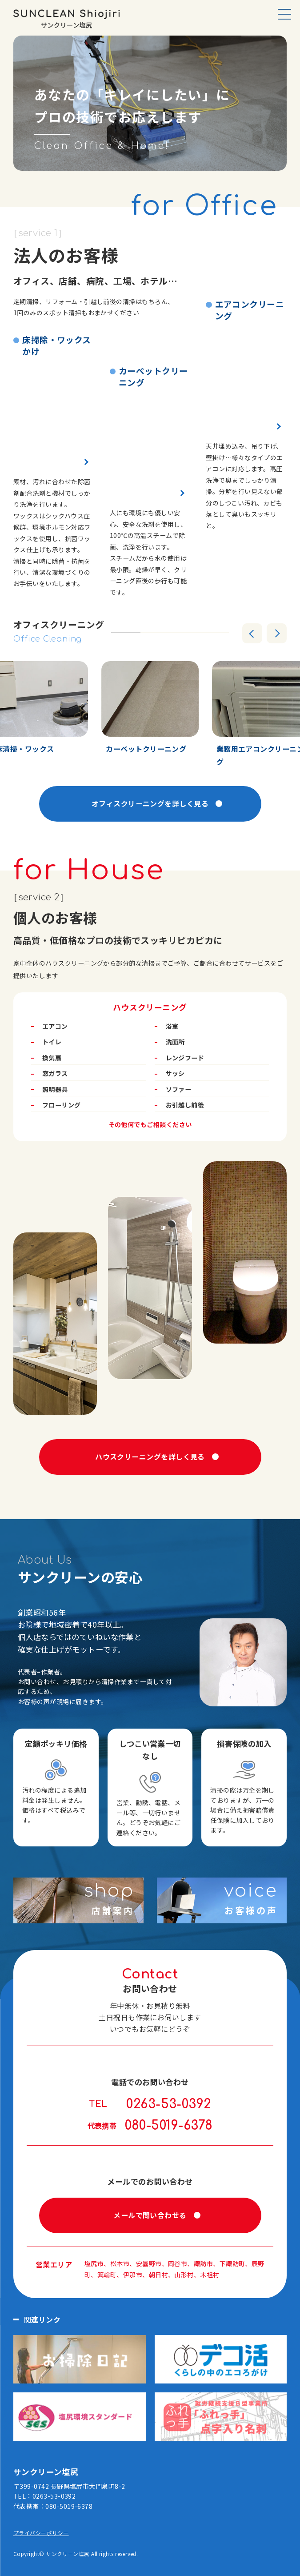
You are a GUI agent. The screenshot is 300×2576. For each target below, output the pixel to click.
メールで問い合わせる (150, 2215)
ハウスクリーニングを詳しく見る (150, 1456)
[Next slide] (277, 633)
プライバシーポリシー (41, 2532)
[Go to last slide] (252, 633)
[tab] (125, 632)
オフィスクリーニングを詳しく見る (150, 803)
